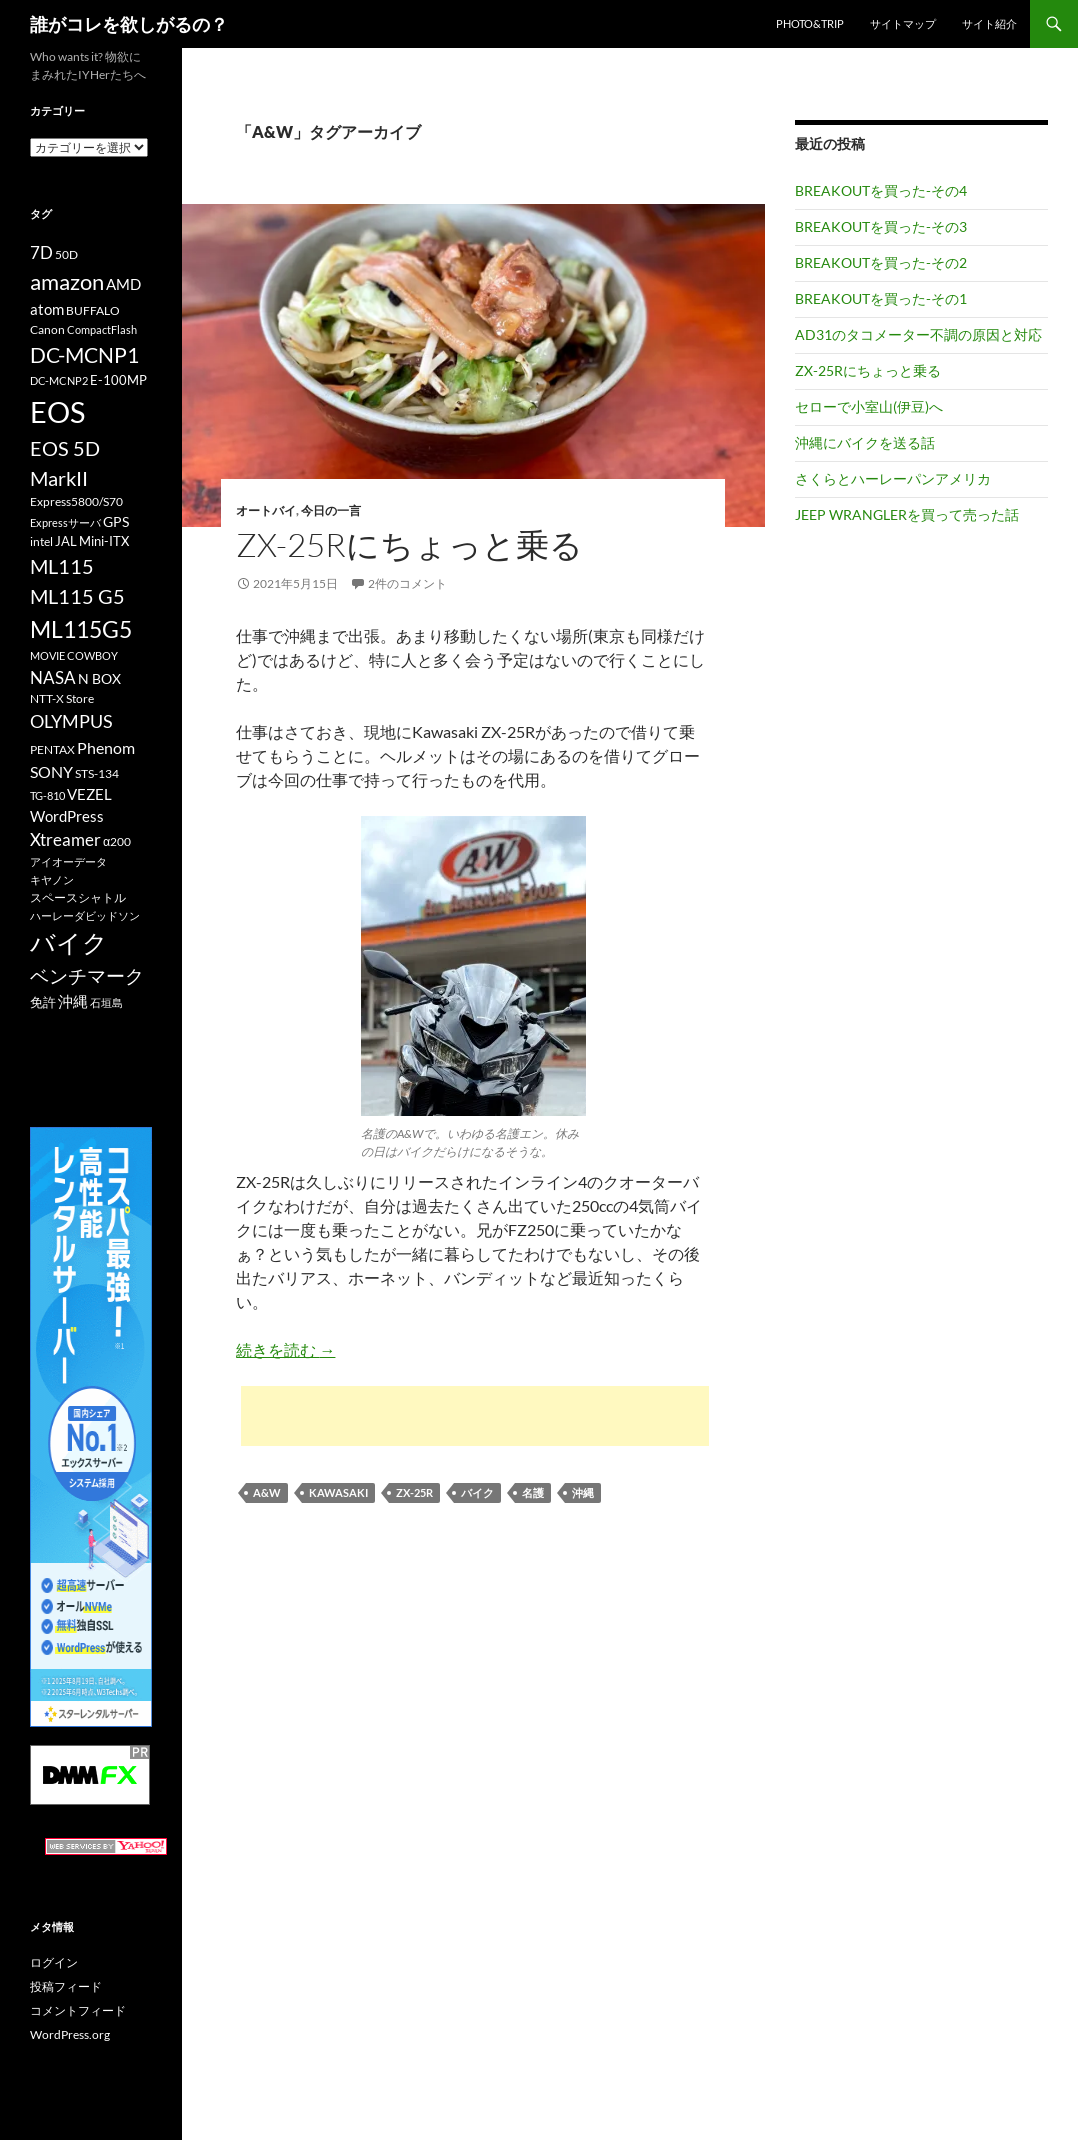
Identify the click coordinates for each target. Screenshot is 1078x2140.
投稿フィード (66, 1986)
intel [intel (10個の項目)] (41, 541)
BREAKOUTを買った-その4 (881, 190)
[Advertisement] (475, 1416)
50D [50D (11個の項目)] (66, 254)
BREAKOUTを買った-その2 (881, 262)
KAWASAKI (338, 1492)
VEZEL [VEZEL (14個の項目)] (89, 794)
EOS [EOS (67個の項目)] (57, 411)
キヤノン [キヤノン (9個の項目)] (52, 879)
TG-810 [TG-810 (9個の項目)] (47, 795)
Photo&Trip (810, 23)
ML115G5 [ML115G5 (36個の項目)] (81, 629)
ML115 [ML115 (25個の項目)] (62, 566)
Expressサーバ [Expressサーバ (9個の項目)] (65, 522)
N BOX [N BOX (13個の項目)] (99, 678)
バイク (477, 1492)
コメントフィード (78, 2010)
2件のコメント (407, 583)
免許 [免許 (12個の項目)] (43, 1002)
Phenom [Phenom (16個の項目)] (106, 747)
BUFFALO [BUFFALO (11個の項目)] (93, 310)
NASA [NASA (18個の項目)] (53, 677)
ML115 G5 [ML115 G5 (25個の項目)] (77, 596)
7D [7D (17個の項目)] (41, 253)
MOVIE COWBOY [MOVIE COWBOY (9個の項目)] (74, 655)
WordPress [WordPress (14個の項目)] (67, 816)
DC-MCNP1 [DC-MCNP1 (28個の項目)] (84, 354)
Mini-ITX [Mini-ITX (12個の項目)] (104, 541)
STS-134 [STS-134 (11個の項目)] (97, 773)
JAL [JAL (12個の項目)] (66, 541)
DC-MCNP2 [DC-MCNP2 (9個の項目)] (59, 380)
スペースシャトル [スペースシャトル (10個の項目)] (78, 897)
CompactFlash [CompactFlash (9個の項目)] (102, 329)
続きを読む (285, 1349)
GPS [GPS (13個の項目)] (116, 521)
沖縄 (583, 1492)
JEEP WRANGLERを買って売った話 (907, 514)
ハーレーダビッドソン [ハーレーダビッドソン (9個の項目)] (85, 915)
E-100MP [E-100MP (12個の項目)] (118, 380)
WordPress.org (70, 2034)
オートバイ (266, 510)
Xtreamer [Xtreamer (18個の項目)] (65, 839)
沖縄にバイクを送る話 (865, 442)
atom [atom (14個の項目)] (47, 309)
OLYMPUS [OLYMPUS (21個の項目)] (71, 721)
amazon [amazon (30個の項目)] (67, 282)
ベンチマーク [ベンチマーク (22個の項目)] (87, 975)
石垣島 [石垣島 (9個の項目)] (106, 1002)
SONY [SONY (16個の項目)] (51, 771)
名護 (533, 1492)
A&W (267, 1492)
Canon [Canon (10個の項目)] (47, 329)
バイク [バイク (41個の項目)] (69, 942)
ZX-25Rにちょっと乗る (409, 544)
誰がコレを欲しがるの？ (129, 24)
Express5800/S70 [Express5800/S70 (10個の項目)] (76, 501)
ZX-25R (414, 1492)
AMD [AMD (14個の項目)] (123, 284)
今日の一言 (331, 510)
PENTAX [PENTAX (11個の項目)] (52, 749)
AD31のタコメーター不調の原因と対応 (918, 334)
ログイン (54, 1962)
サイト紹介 (989, 23)
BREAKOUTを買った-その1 (881, 298)
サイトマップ (903, 23)
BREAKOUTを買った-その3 (881, 226)
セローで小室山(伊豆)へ (869, 406)
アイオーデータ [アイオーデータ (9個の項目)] (68, 861)
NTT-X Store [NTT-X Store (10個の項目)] (62, 698)
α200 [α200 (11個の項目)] (117, 841)
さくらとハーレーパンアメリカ (893, 478)
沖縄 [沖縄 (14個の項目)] (73, 1001)
